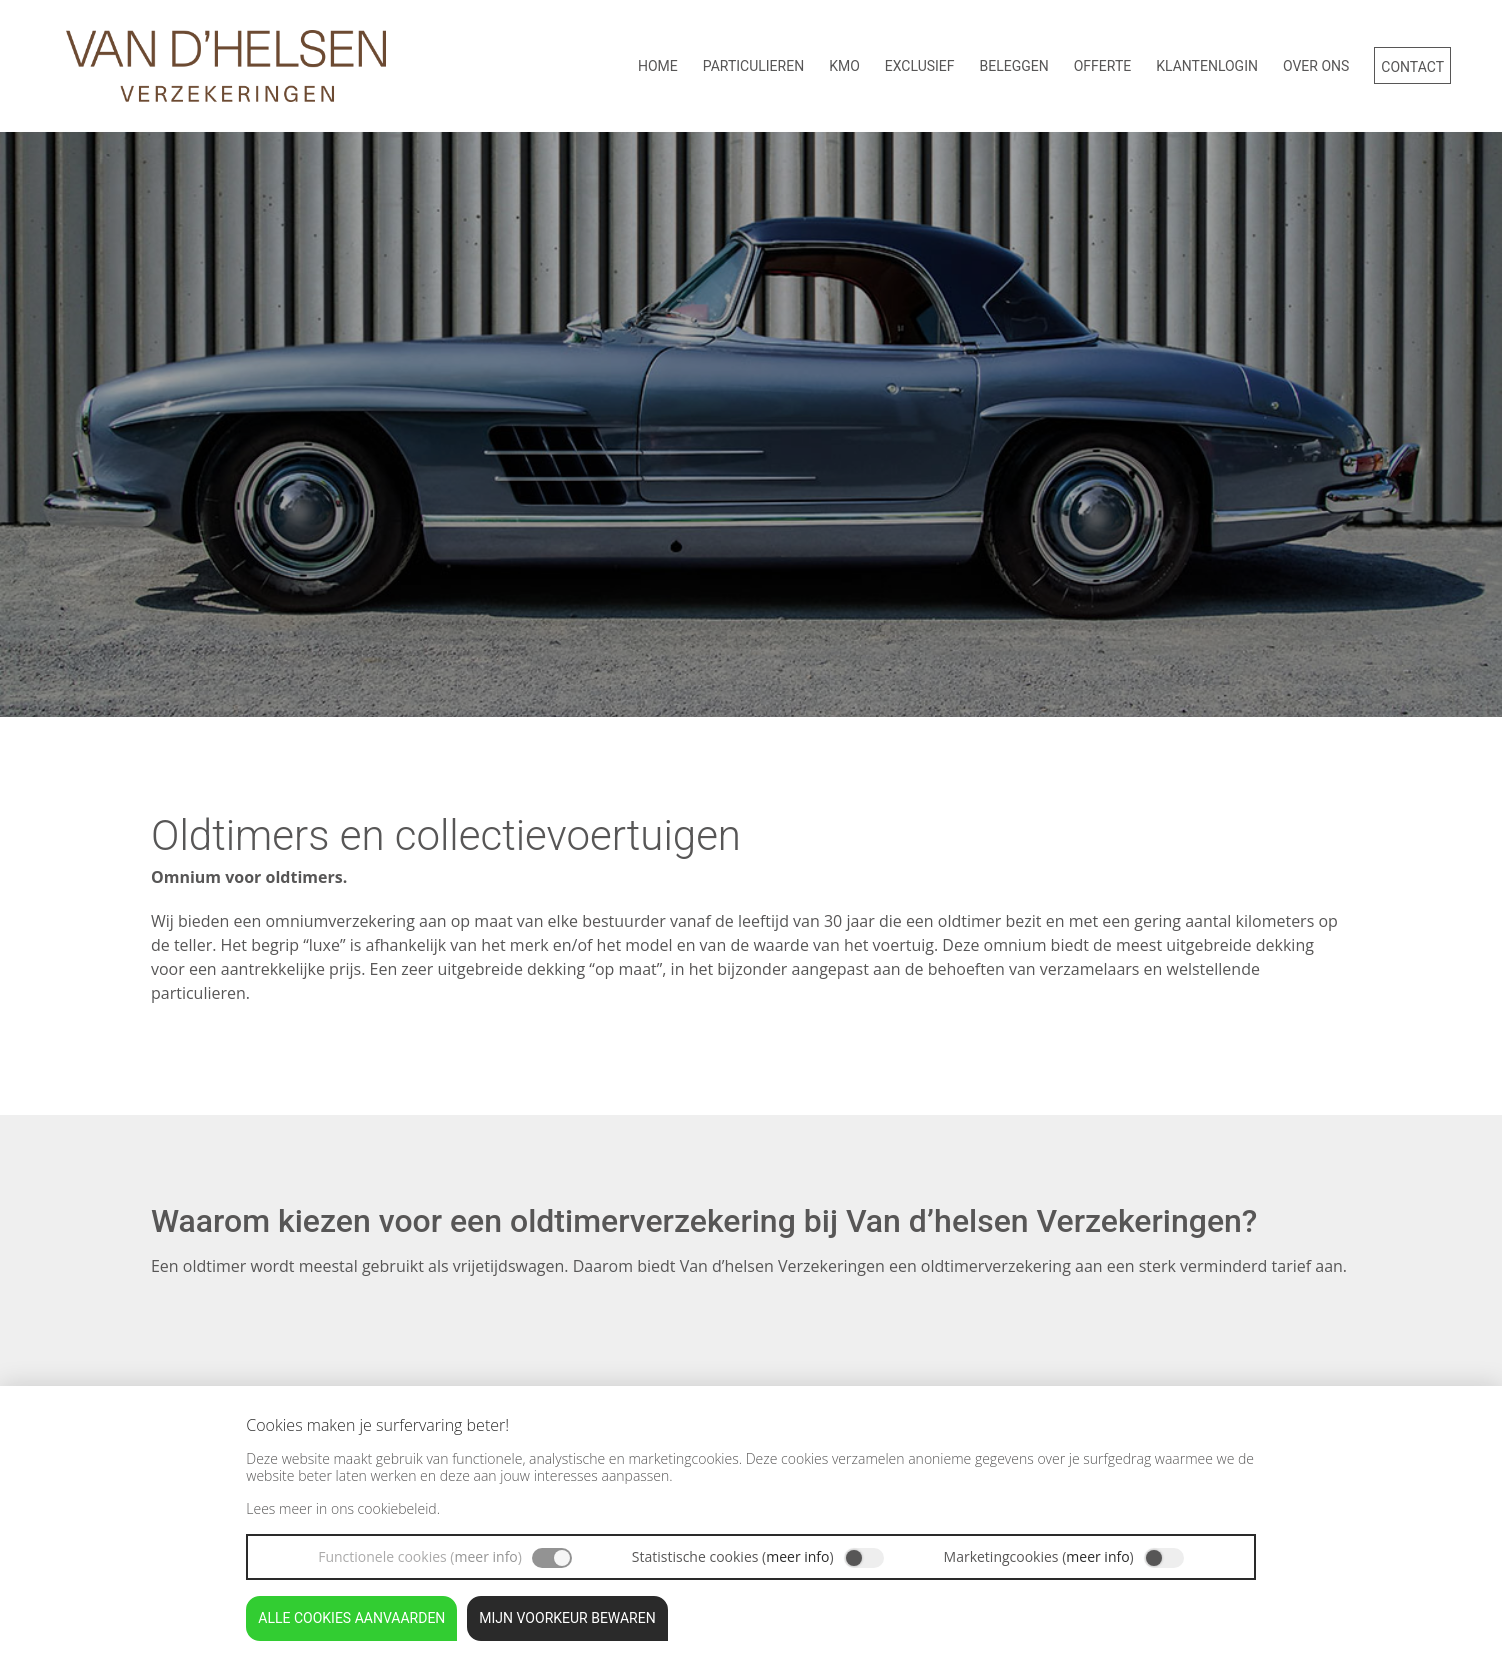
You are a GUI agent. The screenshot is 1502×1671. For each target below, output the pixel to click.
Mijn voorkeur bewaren (567, 1618)
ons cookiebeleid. (385, 1508)
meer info (485, 1556)
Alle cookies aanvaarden (351, 1618)
